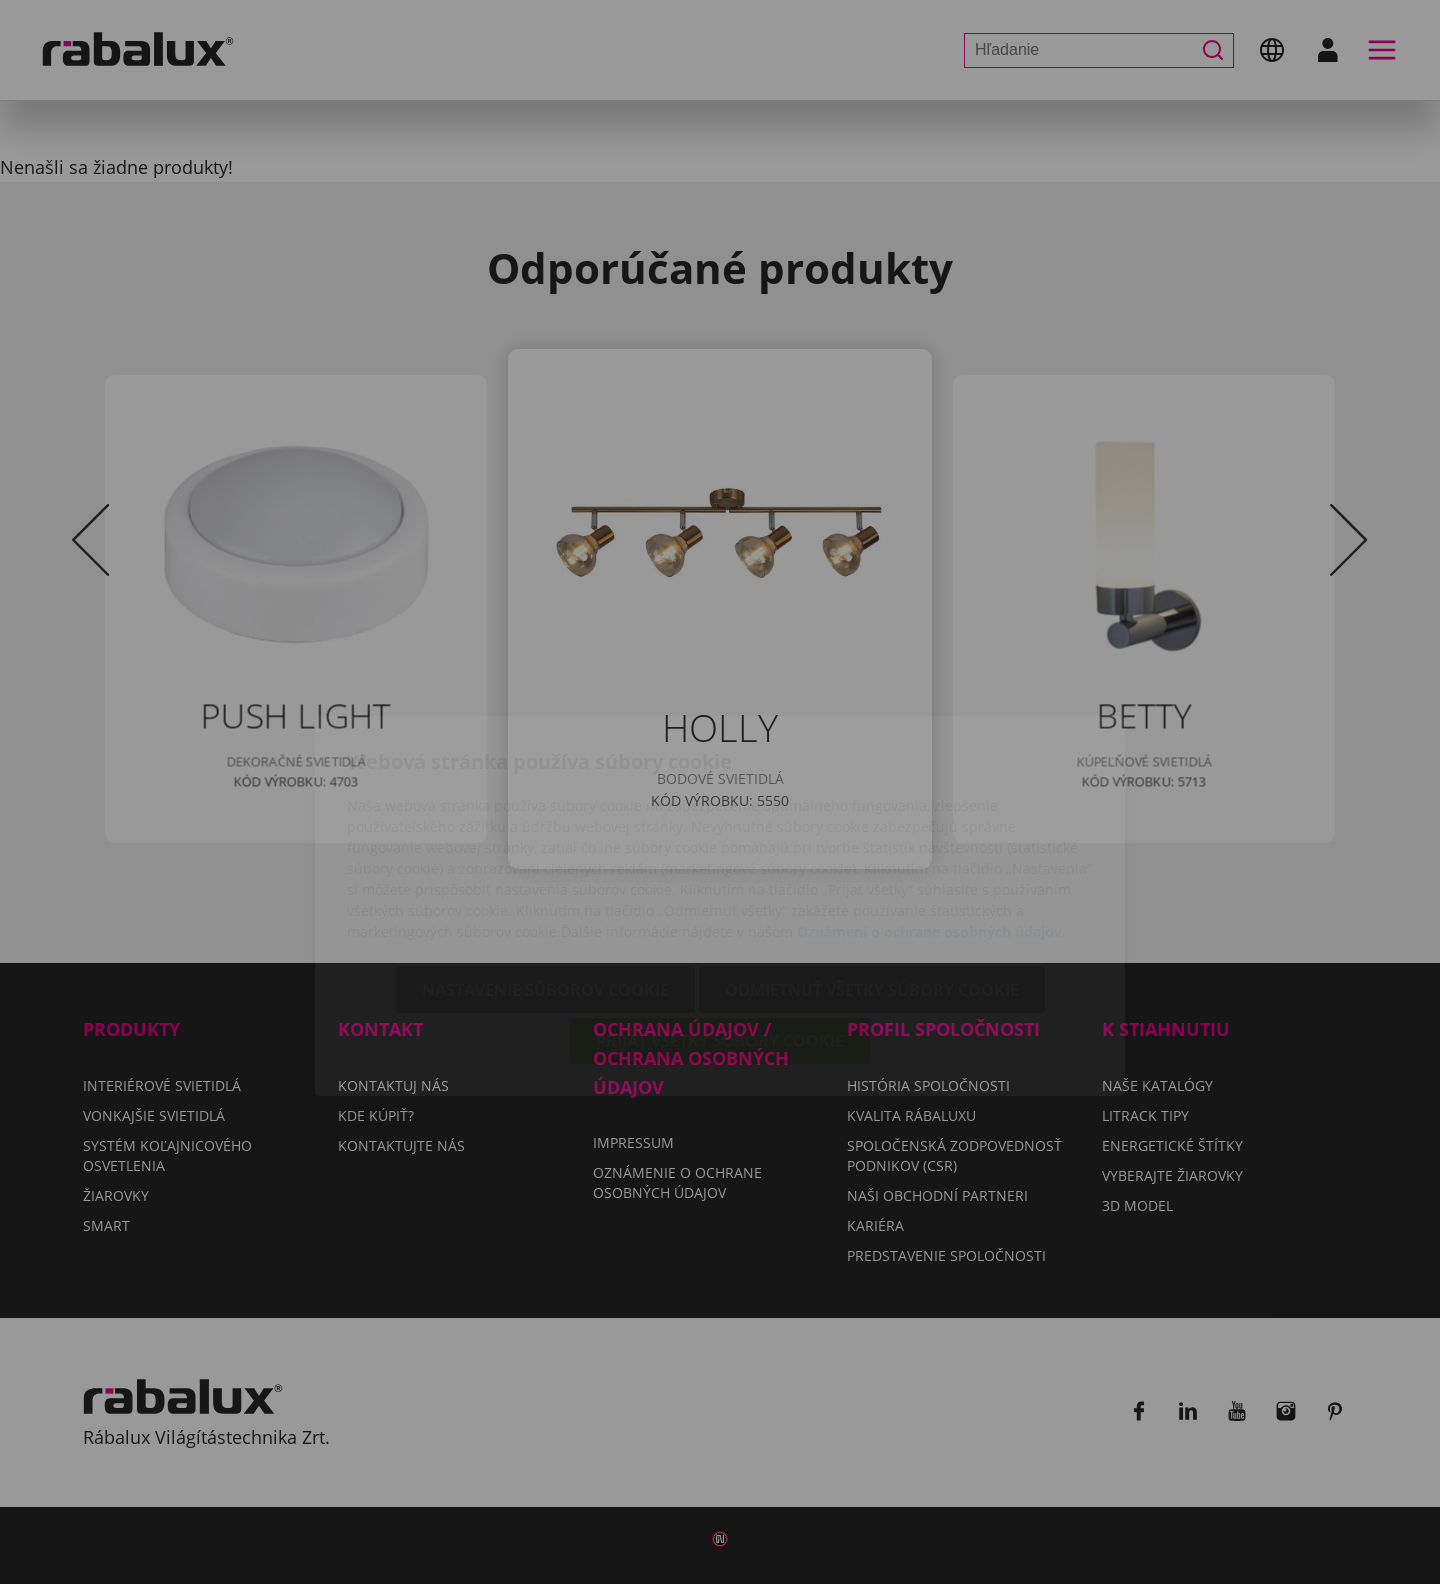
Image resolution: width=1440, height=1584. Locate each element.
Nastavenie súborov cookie (545, 876)
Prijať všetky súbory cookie (720, 927)
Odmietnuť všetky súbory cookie (872, 876)
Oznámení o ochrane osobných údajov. (931, 817)
